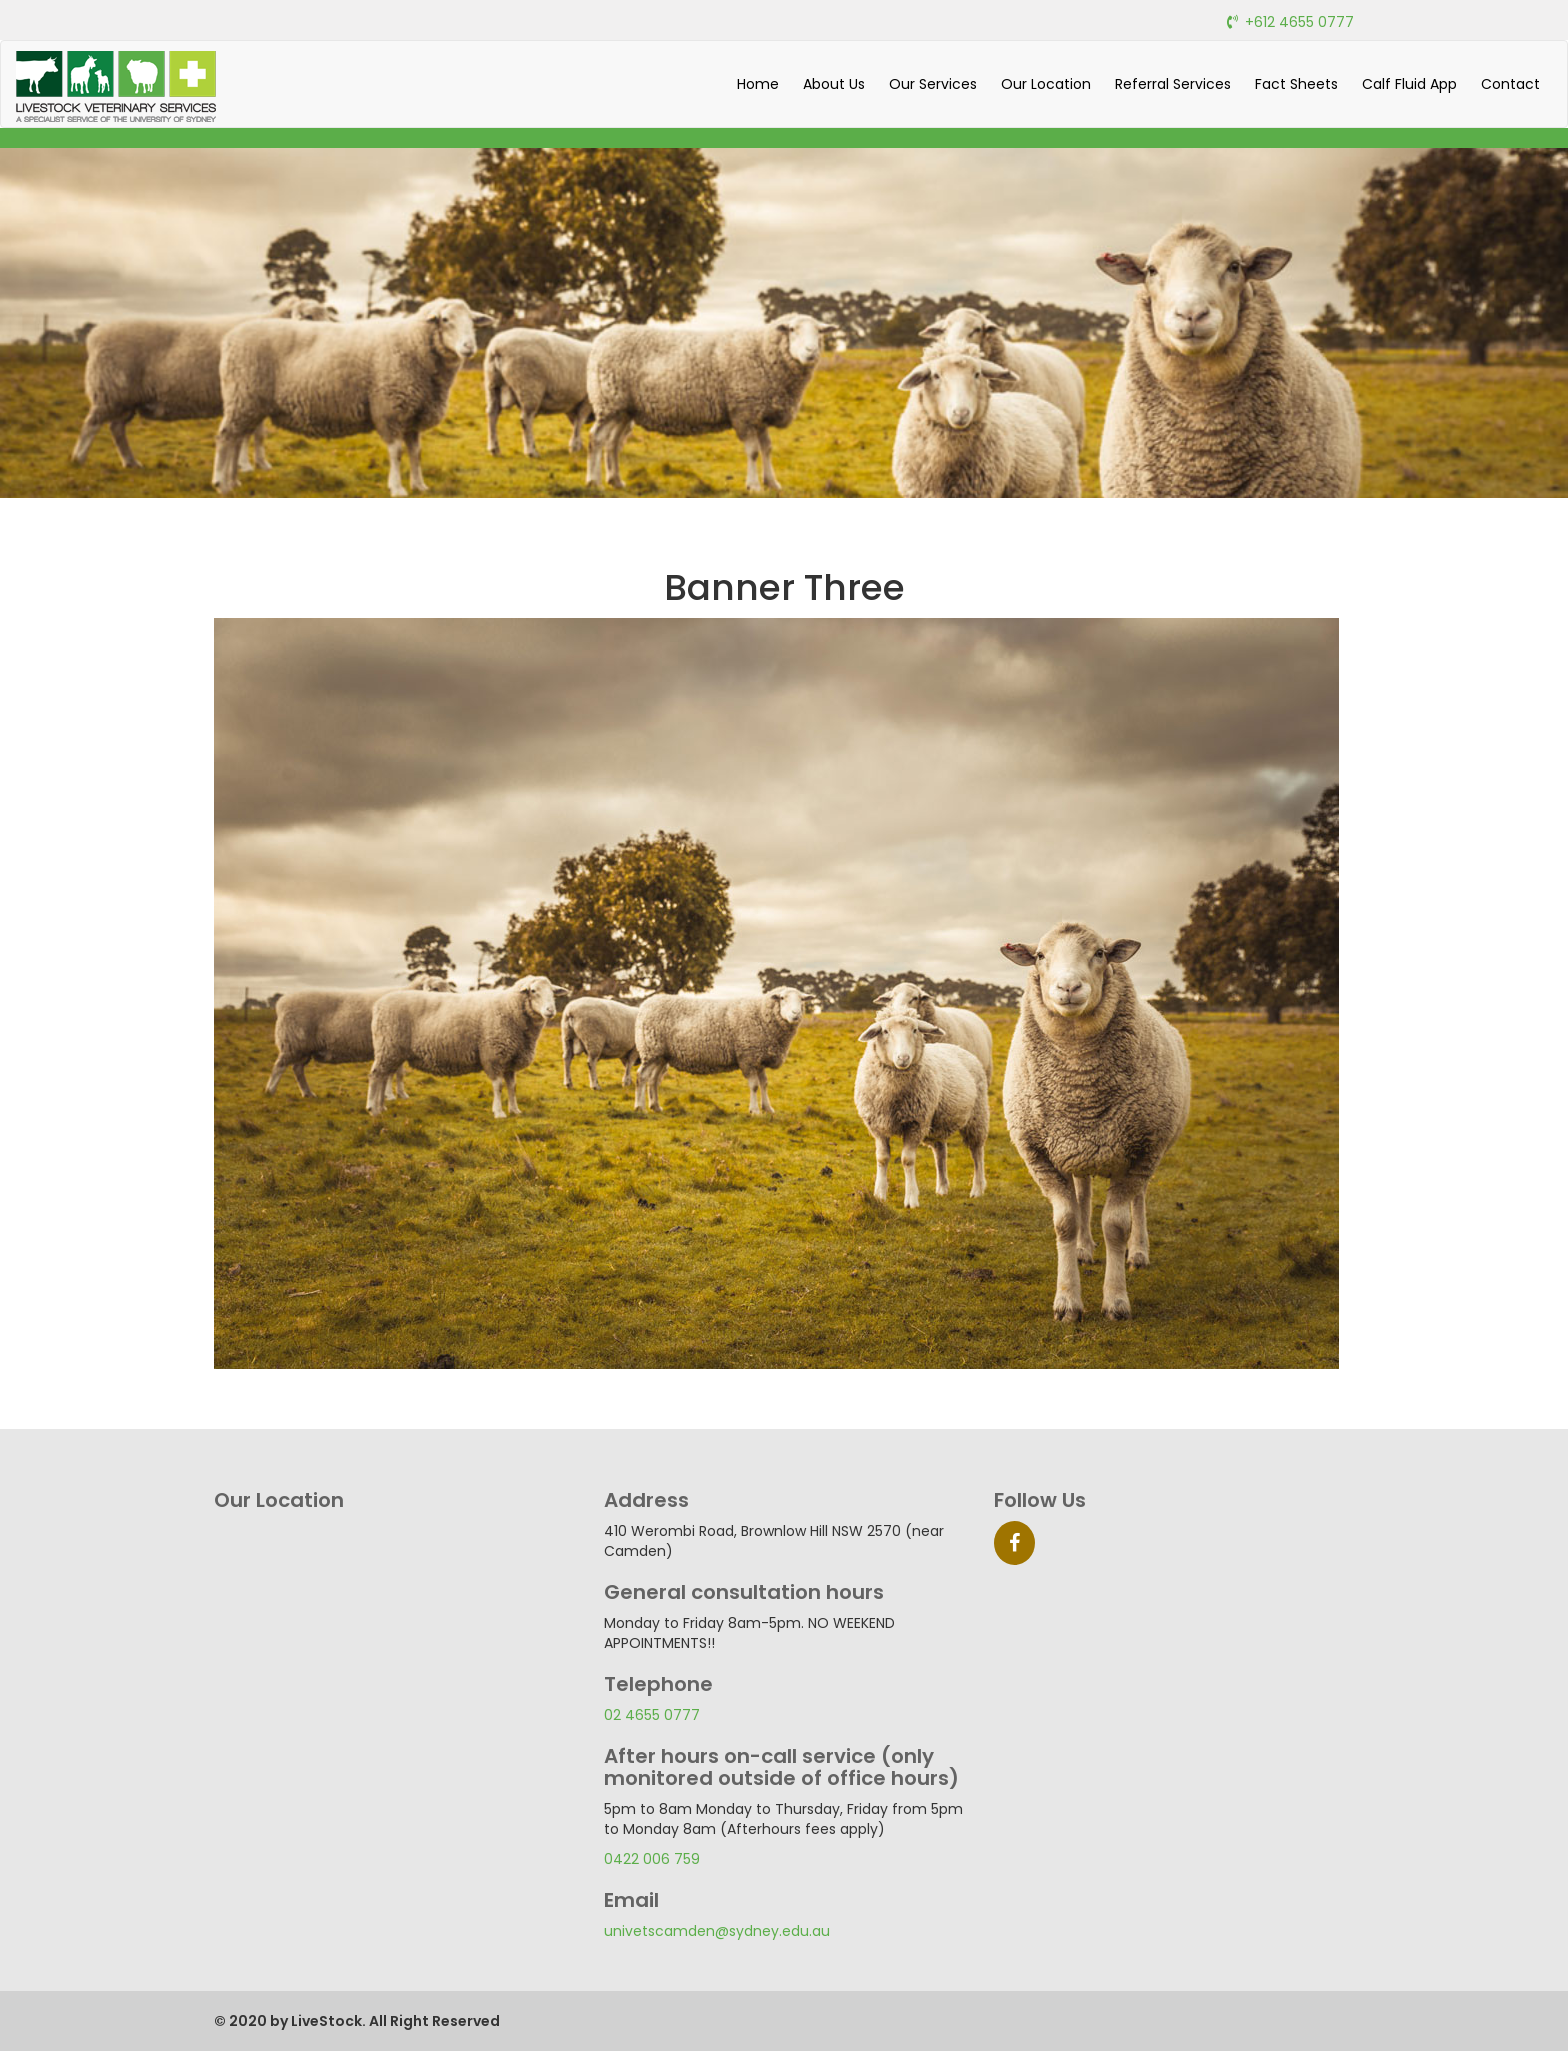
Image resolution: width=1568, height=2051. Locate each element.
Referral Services (1173, 84)
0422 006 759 (652, 1859)
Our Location (1046, 84)
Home (758, 84)
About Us (834, 84)
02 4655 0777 (652, 1715)
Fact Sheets (1296, 84)
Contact (1510, 84)
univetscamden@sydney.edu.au (717, 1931)
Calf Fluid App (1409, 84)
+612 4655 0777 (1299, 22)
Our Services (933, 84)
